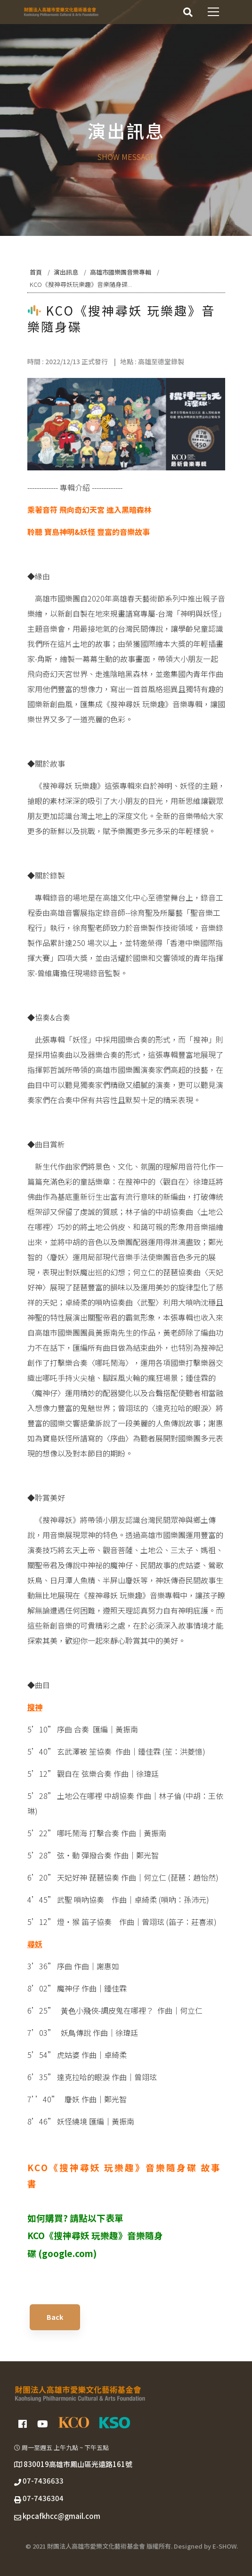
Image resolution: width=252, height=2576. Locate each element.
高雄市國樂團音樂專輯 (120, 272)
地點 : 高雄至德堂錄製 (152, 361)
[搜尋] (188, 11)
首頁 (36, 272)
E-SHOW (224, 2546)
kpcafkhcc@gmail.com (61, 2516)
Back (55, 2317)
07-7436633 (43, 2480)
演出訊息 (66, 272)
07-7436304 (43, 2498)
